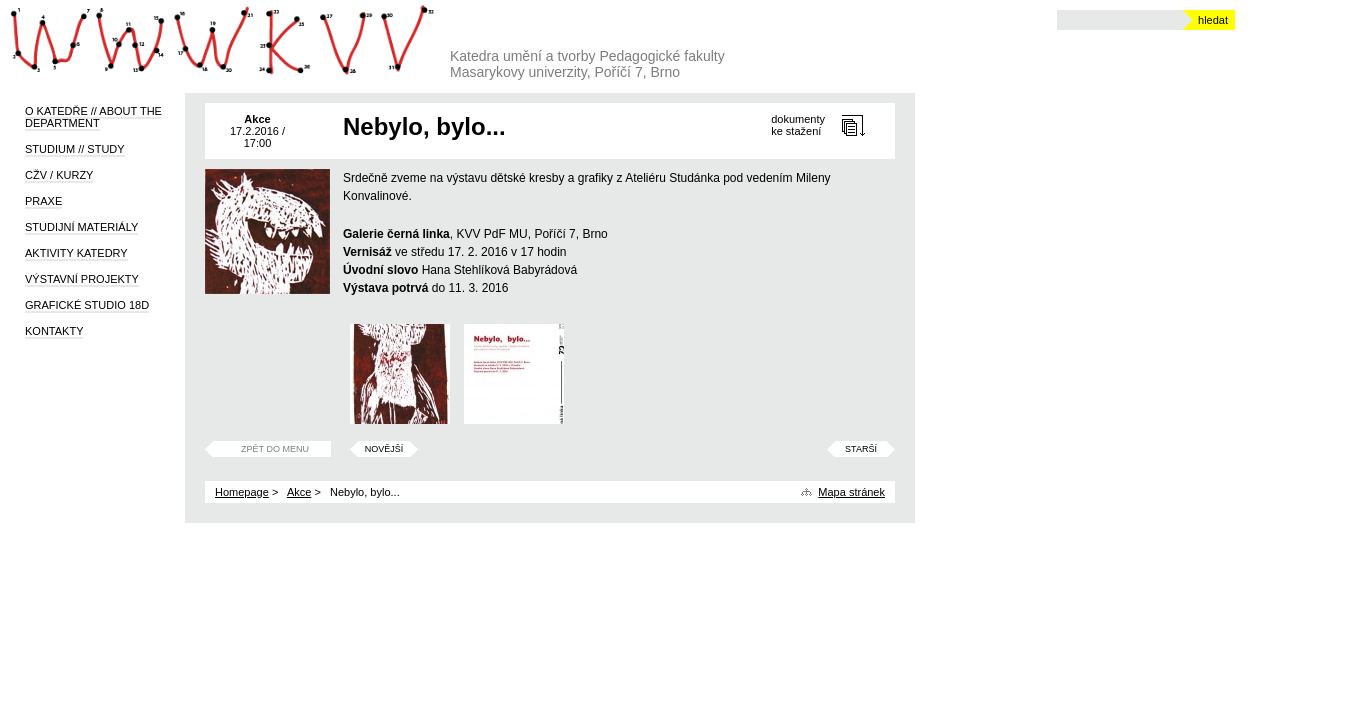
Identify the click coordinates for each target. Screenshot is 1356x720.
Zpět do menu (275, 449)
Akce (299, 492)
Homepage (242, 492)
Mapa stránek (851, 492)
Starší (861, 449)
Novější (384, 449)
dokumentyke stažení (798, 125)
